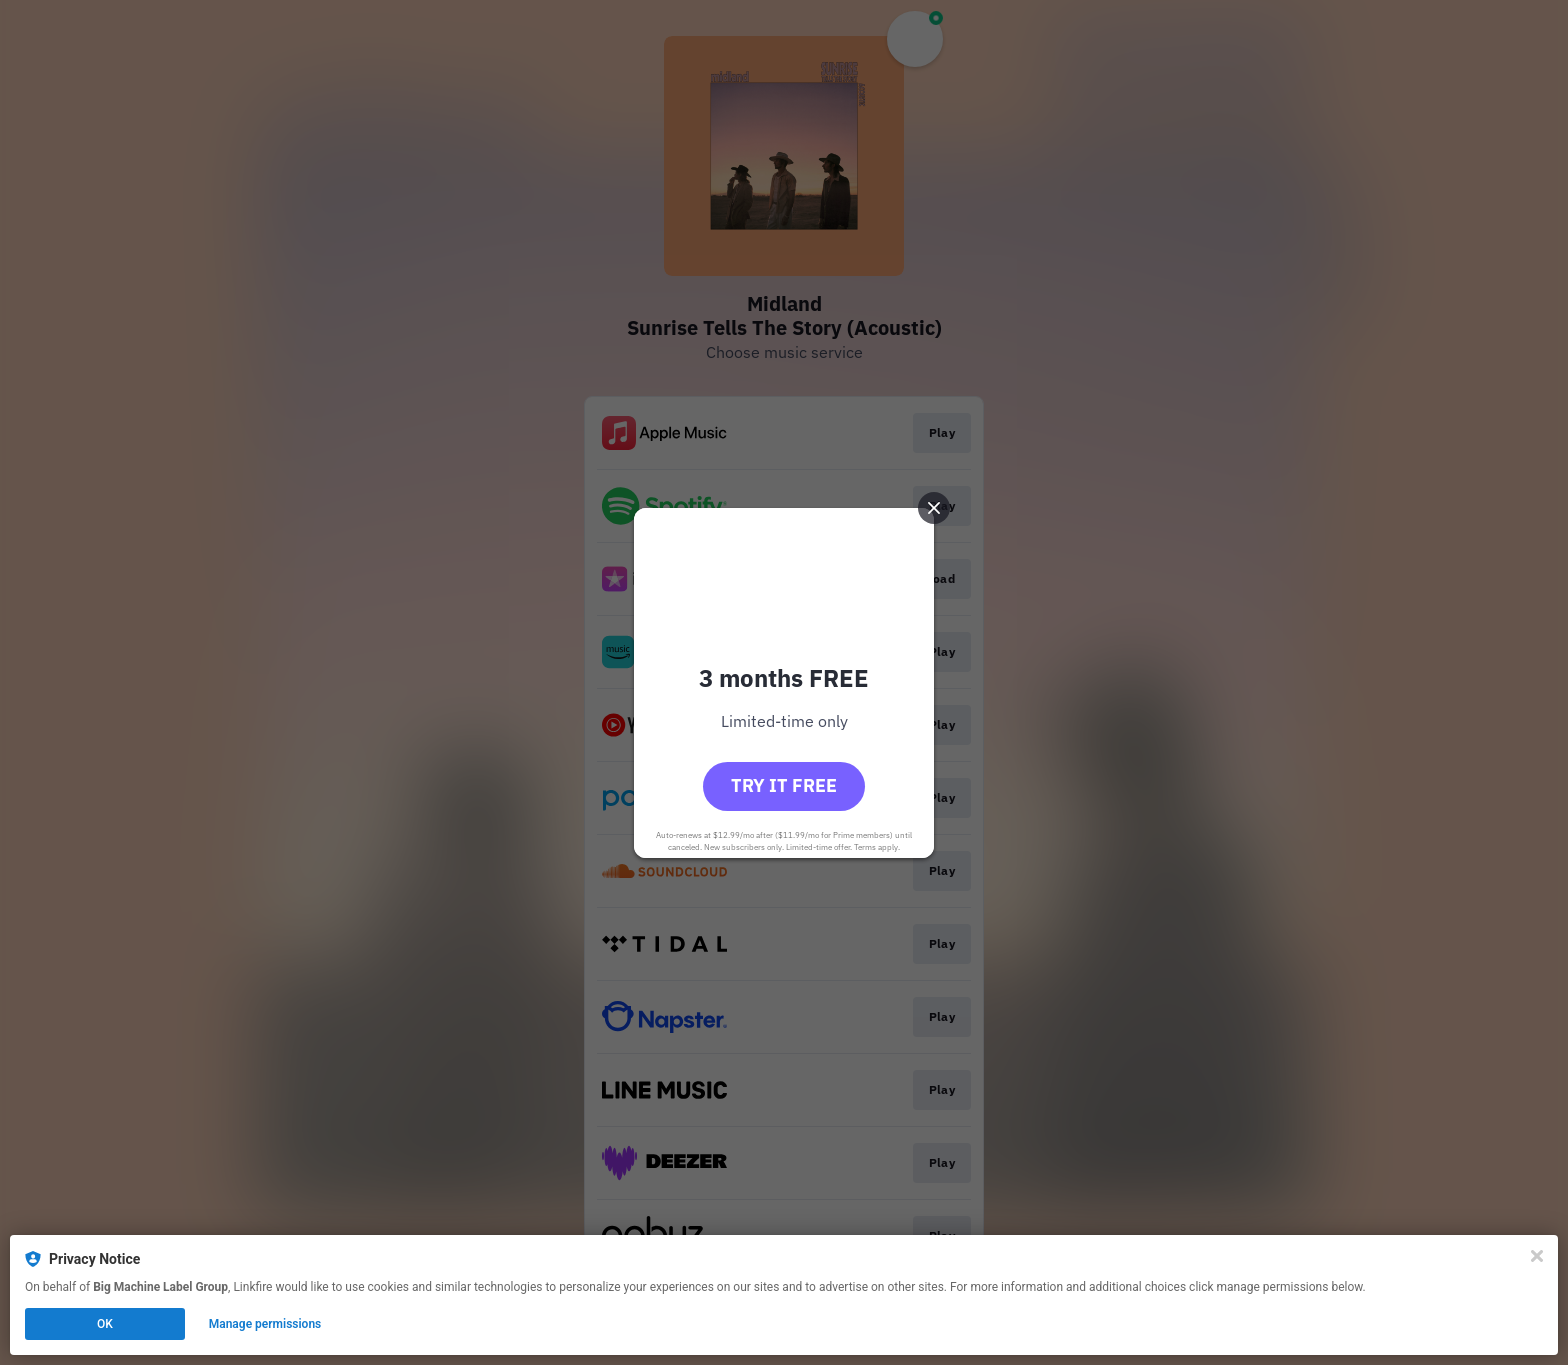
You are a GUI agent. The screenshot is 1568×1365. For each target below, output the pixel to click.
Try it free (784, 785)
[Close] (1537, 1256)
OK (105, 1324)
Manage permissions (265, 1324)
